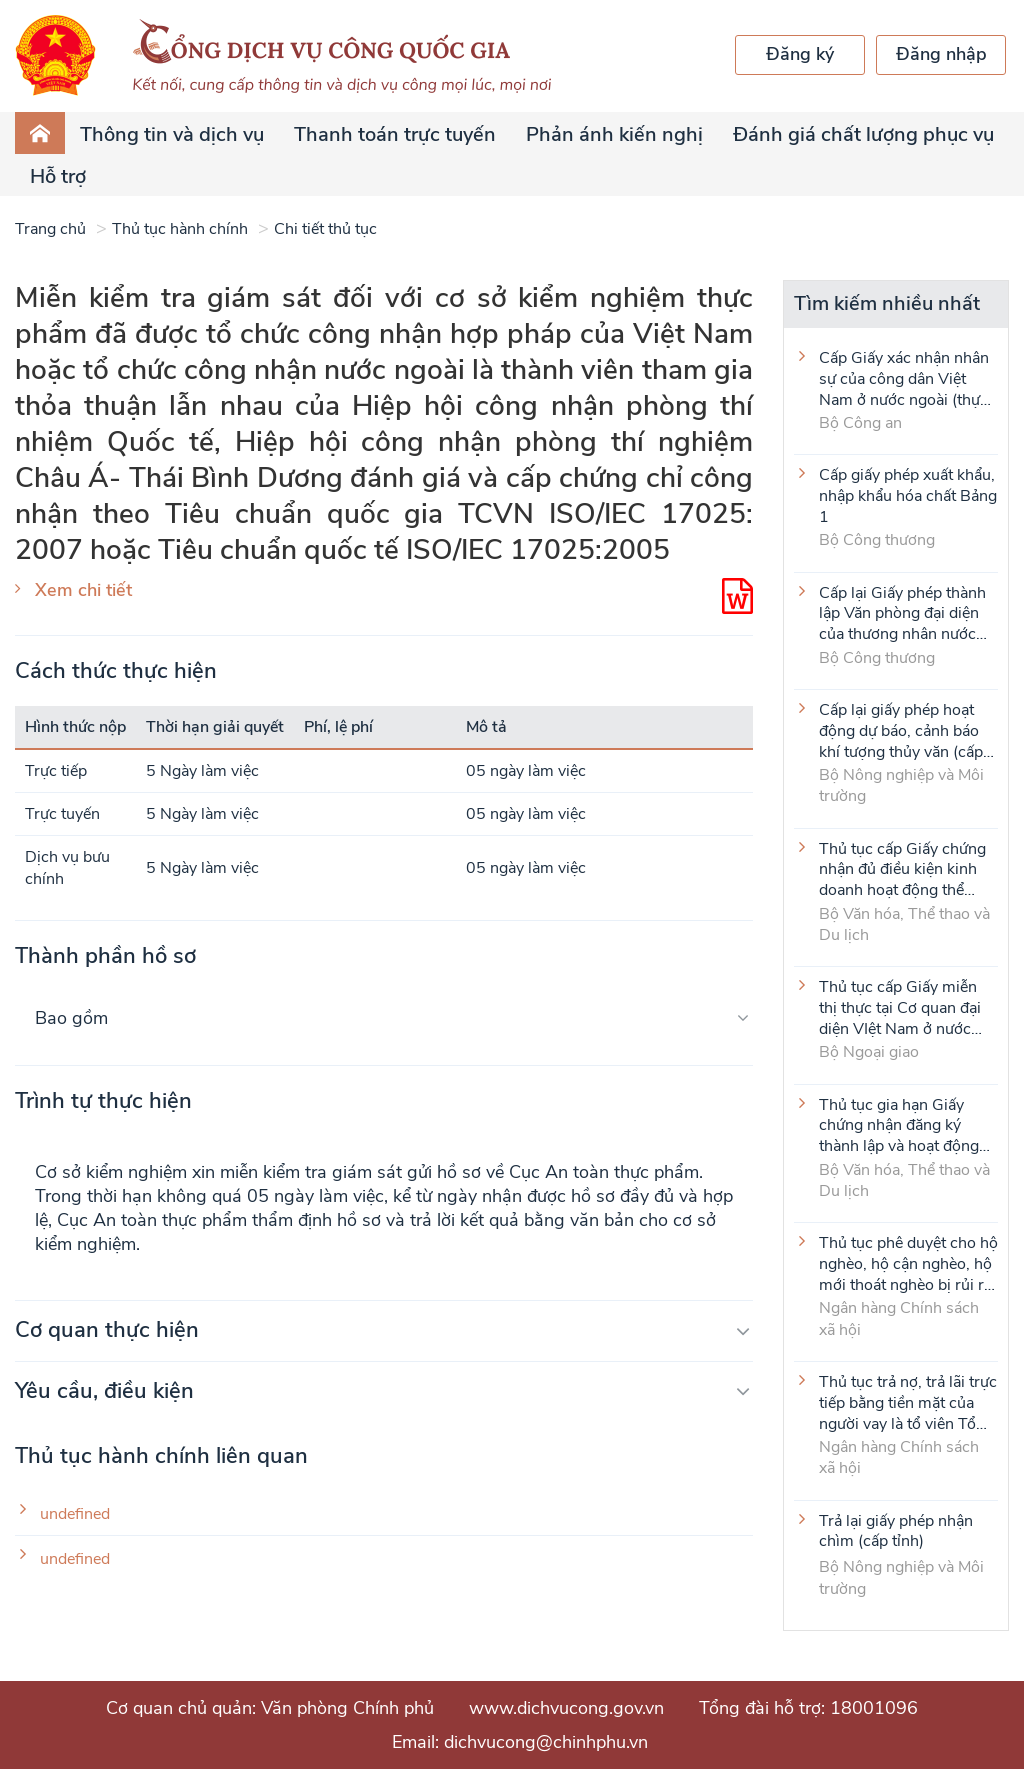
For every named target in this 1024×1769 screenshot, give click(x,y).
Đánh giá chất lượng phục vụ (863, 134)
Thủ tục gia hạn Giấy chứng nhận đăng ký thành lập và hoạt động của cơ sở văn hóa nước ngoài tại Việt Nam (901, 1125)
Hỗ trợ (58, 176)
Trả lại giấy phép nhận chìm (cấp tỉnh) (896, 1532)
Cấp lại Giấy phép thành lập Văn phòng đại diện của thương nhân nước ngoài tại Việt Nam (902, 613)
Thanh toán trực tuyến (395, 134)
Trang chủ (50, 229)
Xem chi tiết (83, 590)
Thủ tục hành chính (180, 229)
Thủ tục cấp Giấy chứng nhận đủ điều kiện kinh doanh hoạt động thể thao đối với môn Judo (902, 869)
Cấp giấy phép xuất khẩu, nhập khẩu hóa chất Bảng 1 (908, 495)
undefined (75, 1514)
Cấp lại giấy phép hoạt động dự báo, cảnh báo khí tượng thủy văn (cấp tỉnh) (901, 730)
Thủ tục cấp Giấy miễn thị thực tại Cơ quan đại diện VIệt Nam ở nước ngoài (900, 1007)
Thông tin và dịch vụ (172, 134)
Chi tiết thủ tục (325, 229)
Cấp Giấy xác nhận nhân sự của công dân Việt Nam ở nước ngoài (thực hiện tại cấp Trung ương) (904, 378)
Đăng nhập (941, 54)
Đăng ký (800, 54)
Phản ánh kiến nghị (614, 134)
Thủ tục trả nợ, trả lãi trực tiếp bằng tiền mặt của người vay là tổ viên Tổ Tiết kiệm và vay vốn (908, 1402)
